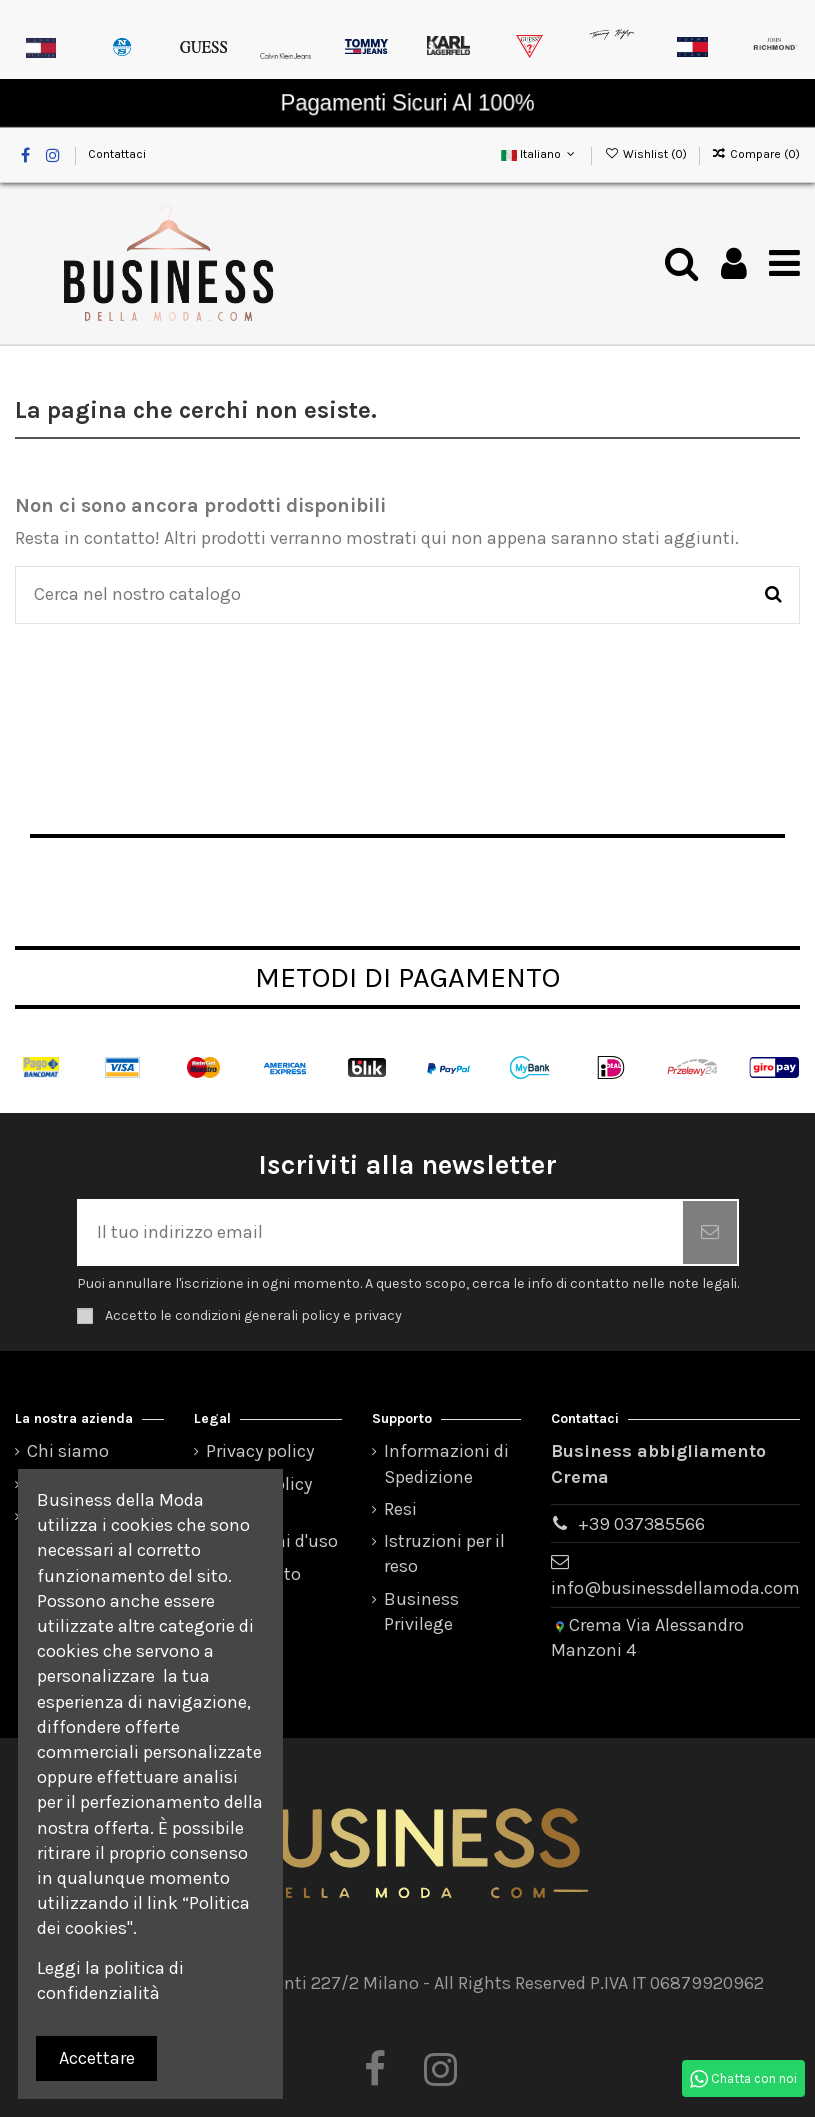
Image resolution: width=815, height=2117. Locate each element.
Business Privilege (421, 1611)
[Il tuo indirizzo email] (381, 1232)
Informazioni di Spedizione (446, 1463)
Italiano (540, 154)
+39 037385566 (641, 1524)
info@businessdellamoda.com (675, 1588)
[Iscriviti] (710, 1232)
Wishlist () (646, 154)
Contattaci (117, 154)
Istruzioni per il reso (444, 1553)
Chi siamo (68, 1451)
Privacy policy (260, 1451)
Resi (400, 1509)
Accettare (97, 2058)
